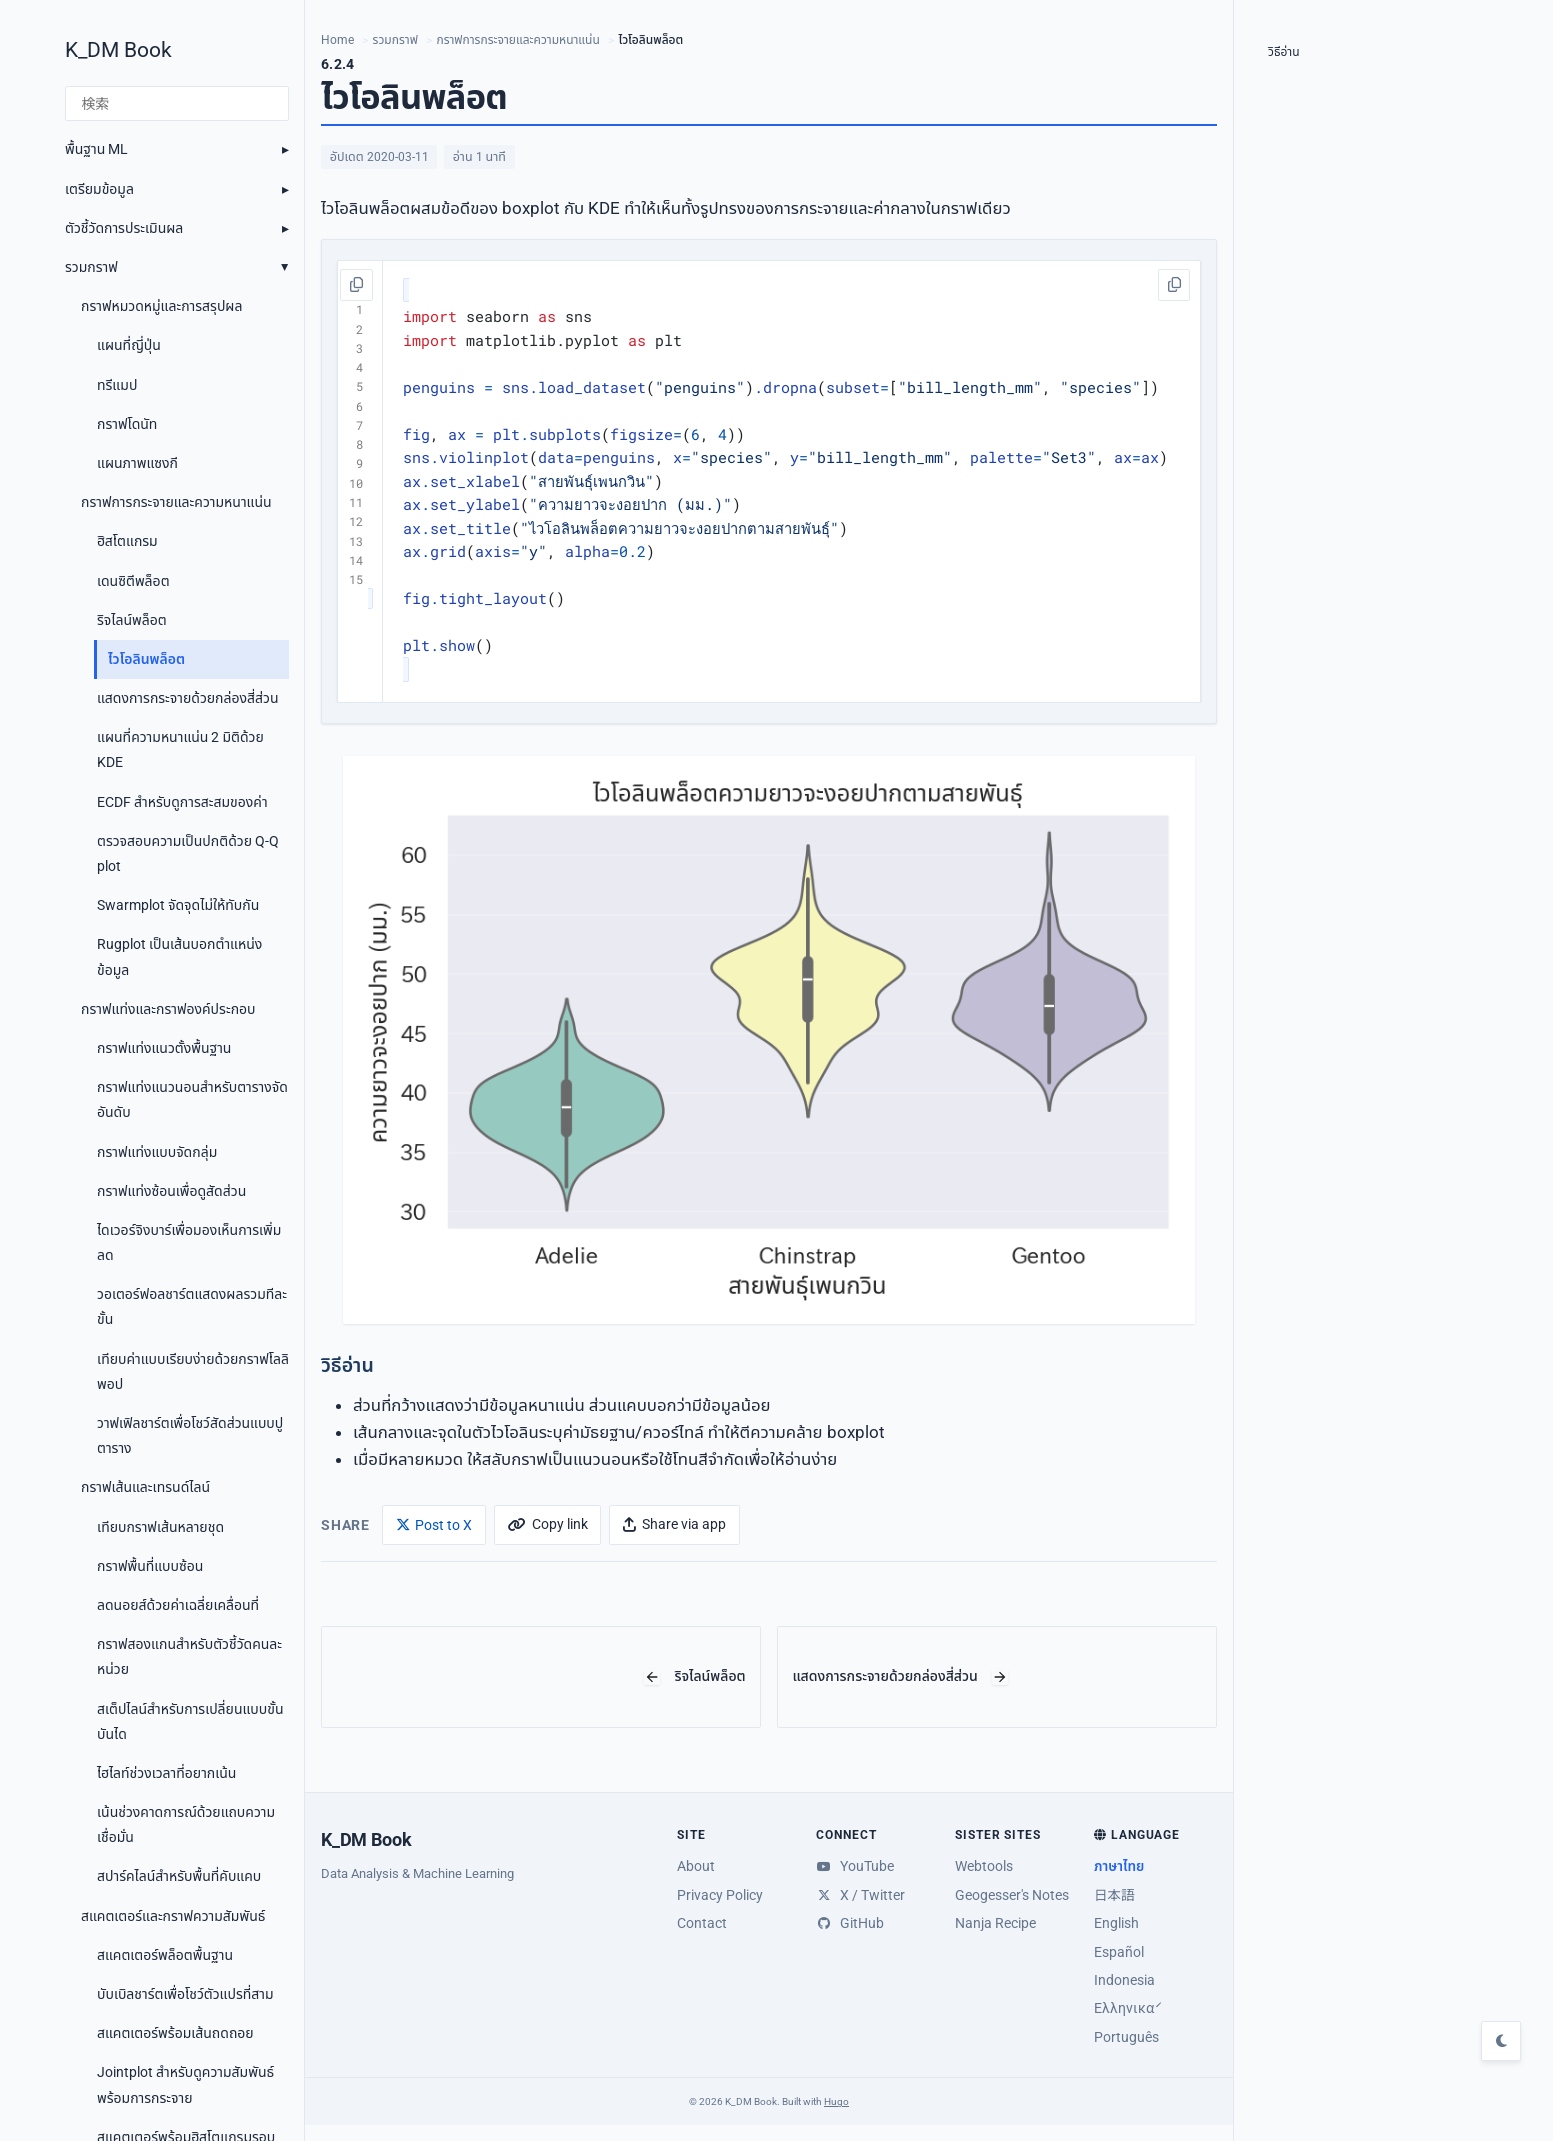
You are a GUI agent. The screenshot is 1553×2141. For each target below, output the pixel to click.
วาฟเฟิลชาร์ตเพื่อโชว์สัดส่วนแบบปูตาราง (190, 1435)
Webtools (984, 1866)
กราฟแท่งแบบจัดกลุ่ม (157, 1152)
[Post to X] (434, 1524)
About (696, 1866)
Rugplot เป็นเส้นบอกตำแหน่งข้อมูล (179, 956)
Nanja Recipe (995, 1923)
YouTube (855, 1866)
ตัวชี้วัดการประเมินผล (124, 228)
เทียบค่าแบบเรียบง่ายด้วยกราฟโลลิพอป (193, 1371)
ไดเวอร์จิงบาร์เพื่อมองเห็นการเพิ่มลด (189, 1242)
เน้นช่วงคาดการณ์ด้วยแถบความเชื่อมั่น (186, 1824)
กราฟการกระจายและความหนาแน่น (176, 502)
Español (1119, 1952)
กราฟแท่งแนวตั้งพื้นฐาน (164, 1048)
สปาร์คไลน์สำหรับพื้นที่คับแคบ (179, 1876)
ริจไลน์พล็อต (132, 620)
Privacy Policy (720, 1895)
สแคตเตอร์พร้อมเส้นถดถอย (175, 2033)
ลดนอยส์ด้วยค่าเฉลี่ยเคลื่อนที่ (178, 1605)
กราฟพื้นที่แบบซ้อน (150, 1566)
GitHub (850, 1923)
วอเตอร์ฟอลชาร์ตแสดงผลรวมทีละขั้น (192, 1306)
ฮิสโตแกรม (127, 541)
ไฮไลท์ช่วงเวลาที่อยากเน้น (166, 1773)
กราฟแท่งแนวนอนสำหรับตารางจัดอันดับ (192, 1099)
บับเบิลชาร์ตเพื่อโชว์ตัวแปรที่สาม (185, 1994)
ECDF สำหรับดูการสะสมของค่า (182, 802)
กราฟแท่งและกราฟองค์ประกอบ (168, 1009)
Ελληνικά (1124, 2008)
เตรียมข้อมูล (99, 189)
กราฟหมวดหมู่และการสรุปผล (161, 306)
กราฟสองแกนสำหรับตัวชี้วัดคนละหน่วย (189, 1656)
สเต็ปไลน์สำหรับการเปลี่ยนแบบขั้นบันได (190, 1721)
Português (1126, 2037)
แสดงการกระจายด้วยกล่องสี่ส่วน (188, 698)
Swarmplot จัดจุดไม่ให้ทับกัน (178, 905)
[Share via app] (674, 1524)
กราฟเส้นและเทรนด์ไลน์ (145, 1487)
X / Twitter (860, 1895)
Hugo (836, 2101)
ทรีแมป (117, 385)
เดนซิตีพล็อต (133, 581)
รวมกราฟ (91, 267)
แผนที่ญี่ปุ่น (129, 345)
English (1116, 1923)
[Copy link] (547, 1524)
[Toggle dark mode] (1501, 2041)
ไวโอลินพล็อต (146, 659)
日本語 (1114, 1895)
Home (337, 40)
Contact (702, 1923)
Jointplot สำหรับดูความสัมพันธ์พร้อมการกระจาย (185, 2084)
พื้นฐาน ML (96, 149)
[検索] (177, 104)
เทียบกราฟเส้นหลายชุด (160, 1527)
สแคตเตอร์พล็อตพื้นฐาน (165, 1955)
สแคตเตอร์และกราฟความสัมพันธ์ (173, 1916)
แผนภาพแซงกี (137, 463)
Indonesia (1124, 1980)
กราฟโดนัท (127, 424)
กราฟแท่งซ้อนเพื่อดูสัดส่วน (171, 1191)
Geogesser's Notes (1012, 1895)
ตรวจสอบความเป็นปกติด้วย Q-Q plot (188, 853)
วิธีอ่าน (1284, 52)
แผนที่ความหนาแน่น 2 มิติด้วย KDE (180, 749)
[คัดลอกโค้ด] (357, 285)
